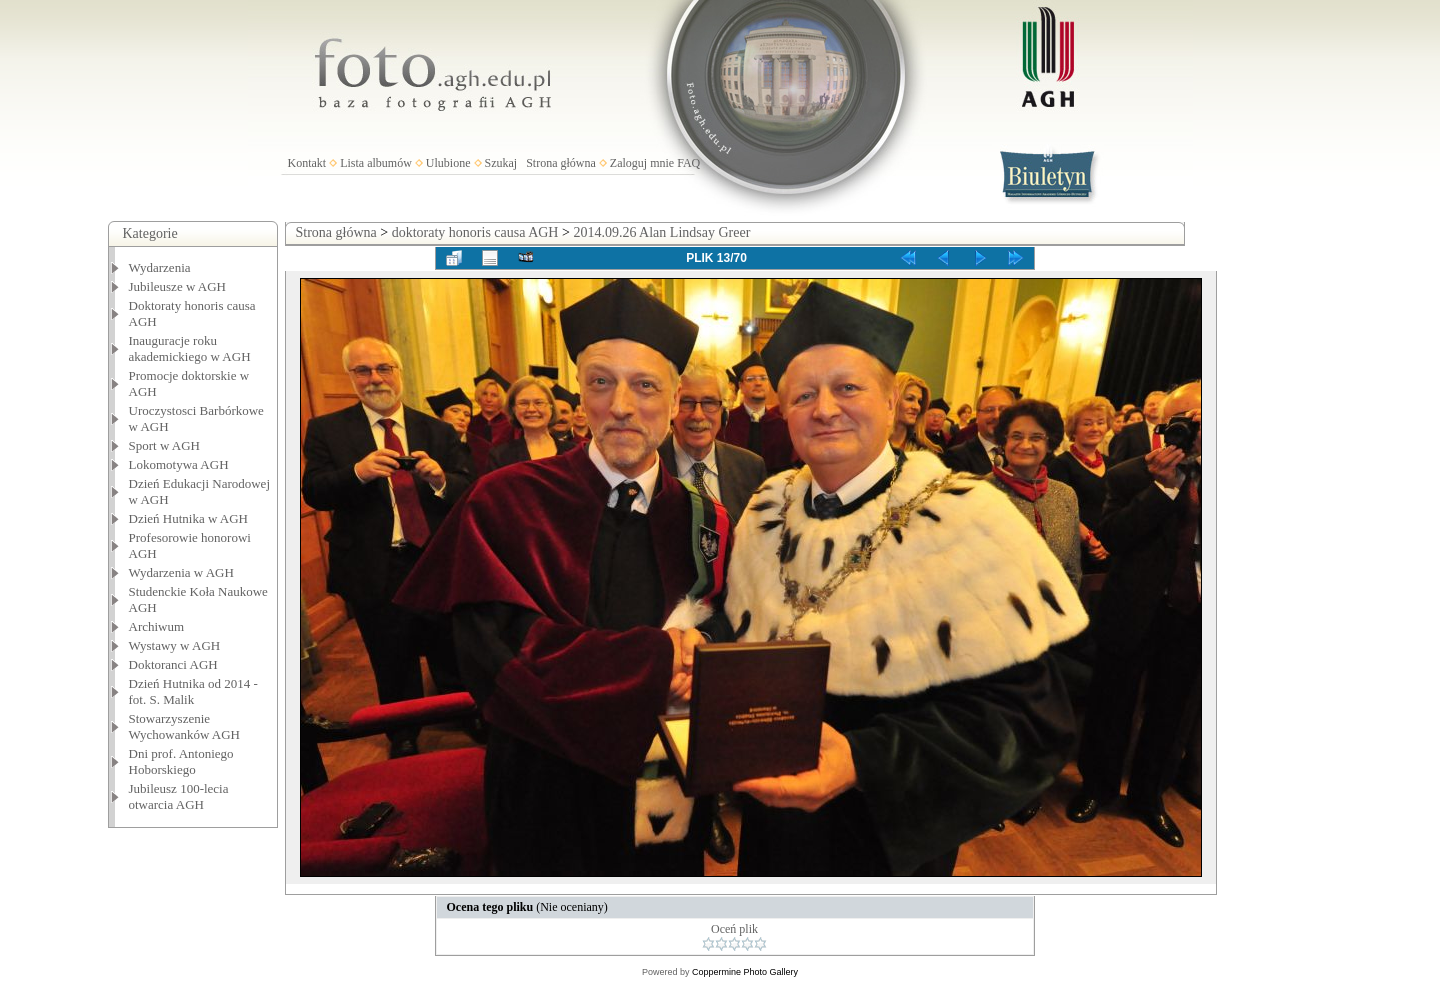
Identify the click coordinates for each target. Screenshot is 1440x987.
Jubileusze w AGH (178, 286)
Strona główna (561, 163)
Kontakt (307, 163)
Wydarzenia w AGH (181, 572)
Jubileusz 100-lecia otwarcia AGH (179, 796)
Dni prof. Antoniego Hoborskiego (181, 761)
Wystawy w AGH (175, 645)
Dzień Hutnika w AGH (189, 518)
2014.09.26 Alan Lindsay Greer (661, 232)
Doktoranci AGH (173, 664)
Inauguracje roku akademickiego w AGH (190, 348)
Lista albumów (376, 163)
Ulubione (448, 163)
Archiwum (157, 626)
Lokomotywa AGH (179, 464)
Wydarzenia (160, 267)
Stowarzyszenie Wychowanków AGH (185, 726)
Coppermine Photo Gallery (745, 972)
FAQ (688, 163)
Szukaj (501, 163)
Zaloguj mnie (642, 163)
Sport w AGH (165, 445)
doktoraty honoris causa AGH (475, 232)
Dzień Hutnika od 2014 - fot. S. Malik (193, 691)
